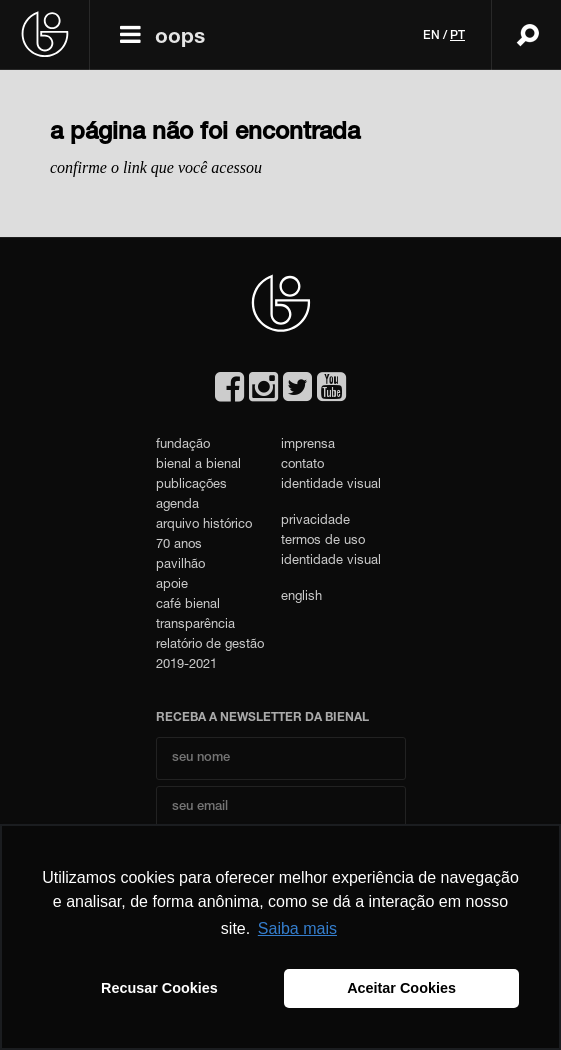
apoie (172, 585)
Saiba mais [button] (297, 928)
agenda (177, 505)
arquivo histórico (204, 525)
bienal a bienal (198, 465)
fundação (183, 445)
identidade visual (331, 485)
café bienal (188, 605)
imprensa (308, 445)
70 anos (179, 545)
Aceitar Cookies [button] (401, 988)
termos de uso (323, 541)
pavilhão (180, 565)
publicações (191, 485)
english (301, 597)
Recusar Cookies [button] (159, 988)
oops (180, 38)
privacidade (315, 521)
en (431, 36)
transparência (195, 625)
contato (302, 465)
